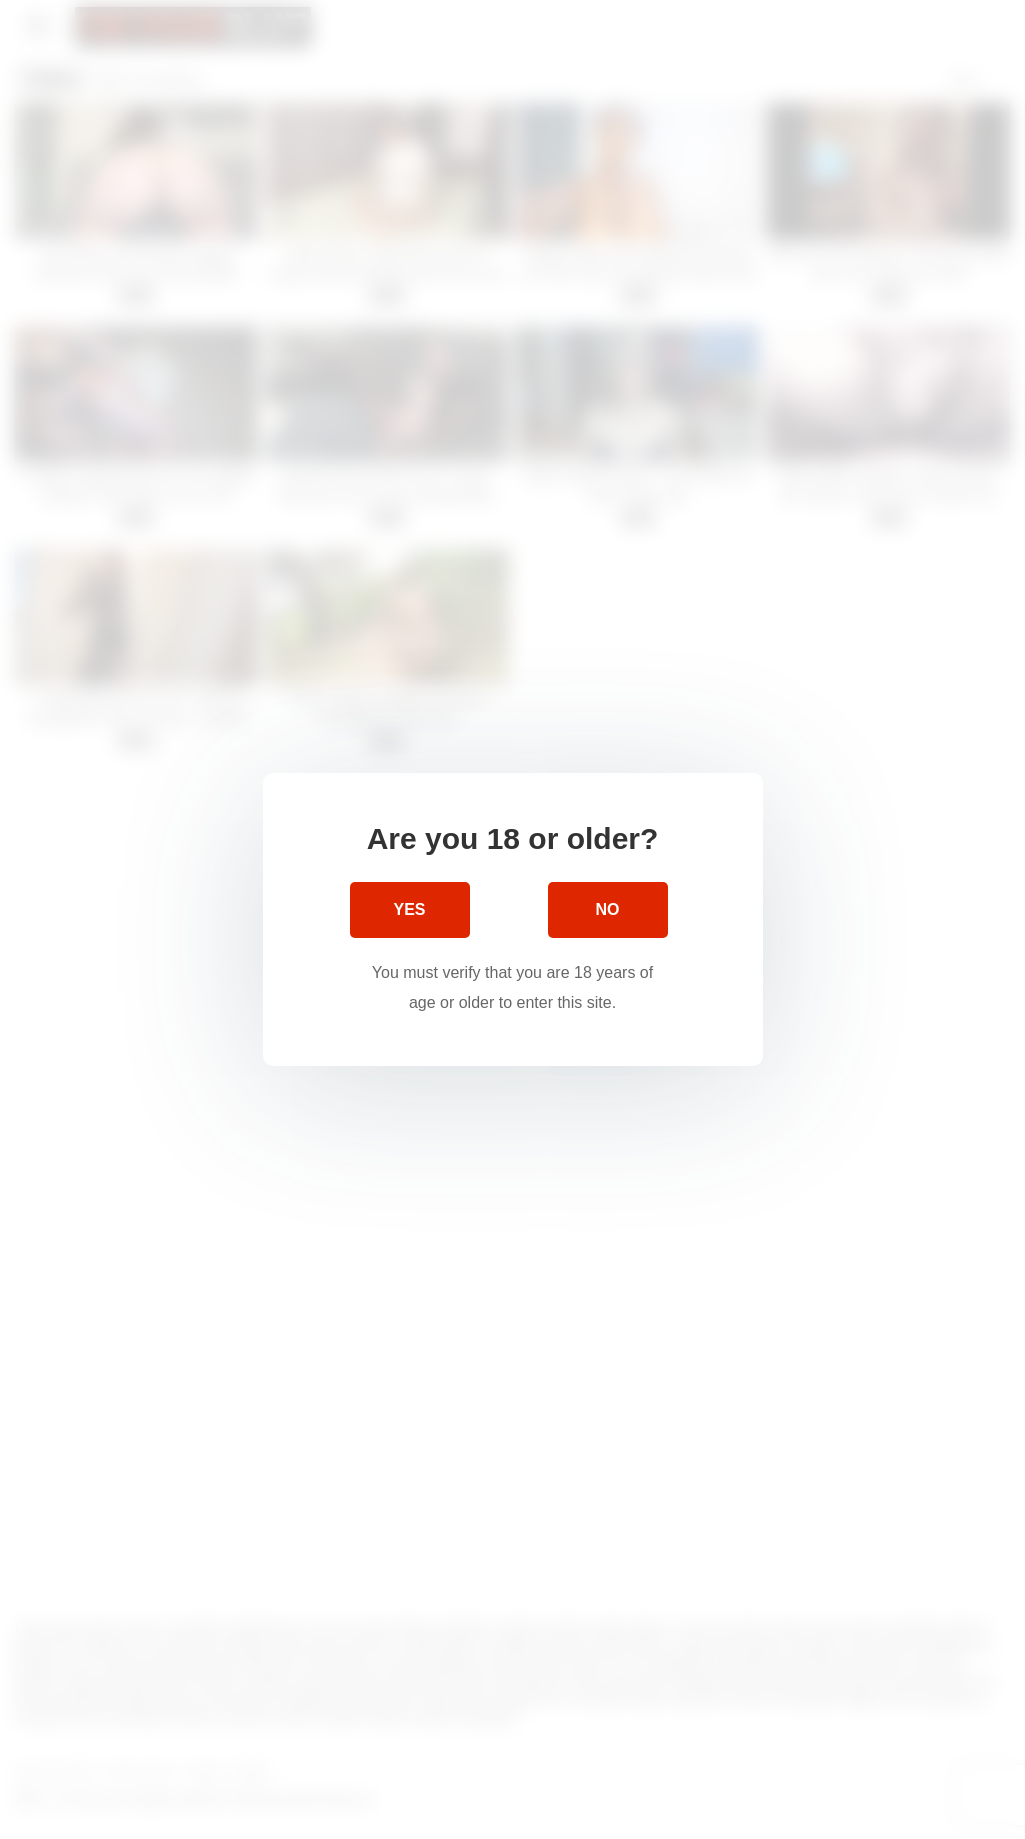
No (608, 909)
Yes (409, 909)
